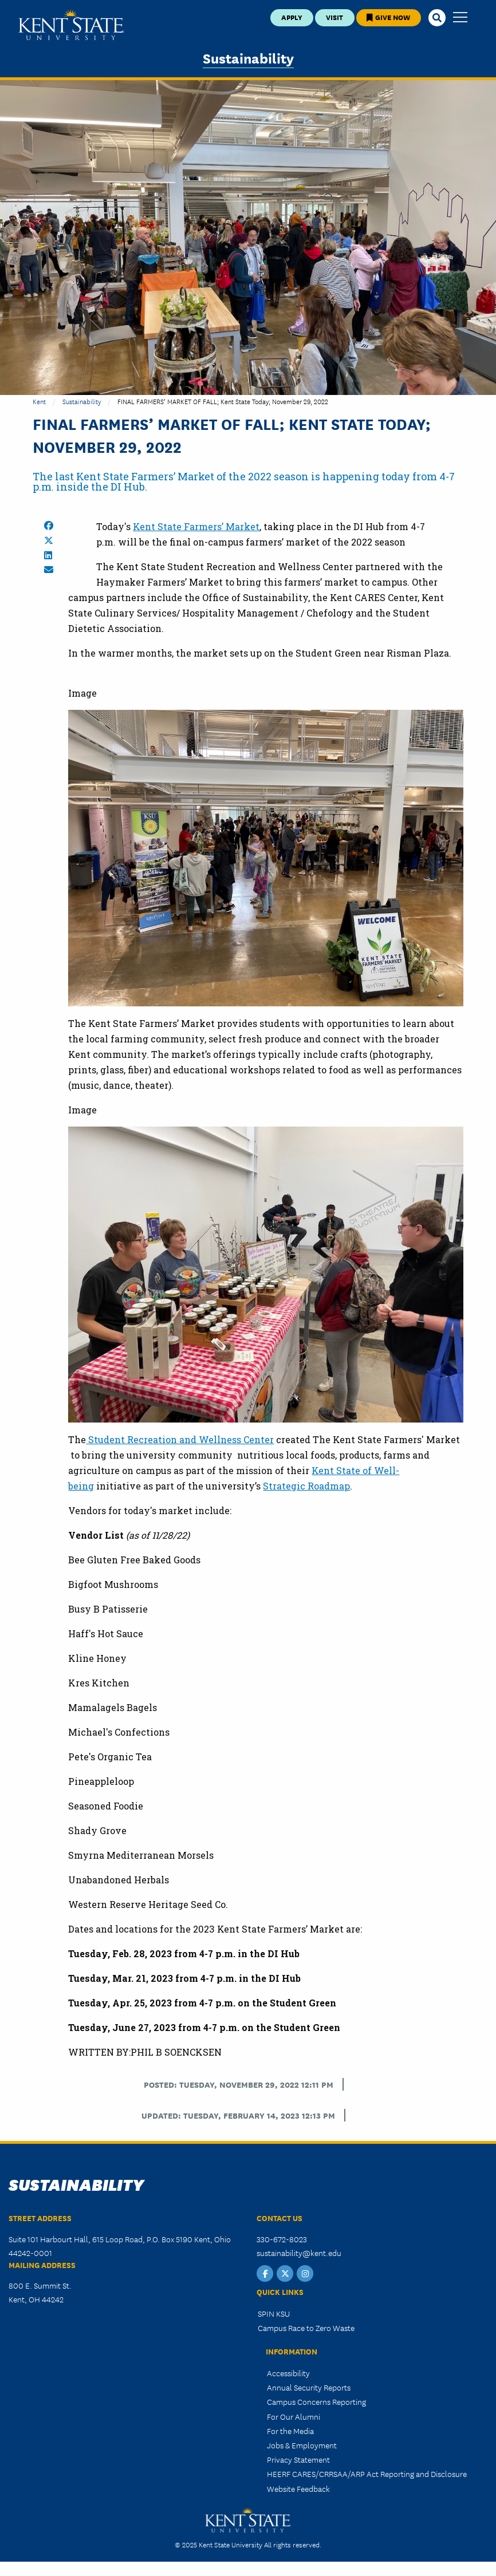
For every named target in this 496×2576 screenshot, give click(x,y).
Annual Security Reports (309, 2387)
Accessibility (288, 2372)
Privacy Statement (298, 2459)
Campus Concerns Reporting (316, 2401)
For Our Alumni (293, 2416)
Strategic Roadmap (306, 1486)
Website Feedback (298, 2488)
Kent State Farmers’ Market (196, 526)
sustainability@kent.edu (299, 2252)
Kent (39, 401)
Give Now (388, 17)
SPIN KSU (274, 2313)
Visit (334, 17)
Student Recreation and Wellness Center (180, 1439)
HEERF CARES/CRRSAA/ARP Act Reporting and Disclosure (367, 2473)
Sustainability (248, 58)
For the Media (290, 2430)
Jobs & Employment (302, 2445)
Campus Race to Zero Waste (306, 2327)
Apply (291, 17)
